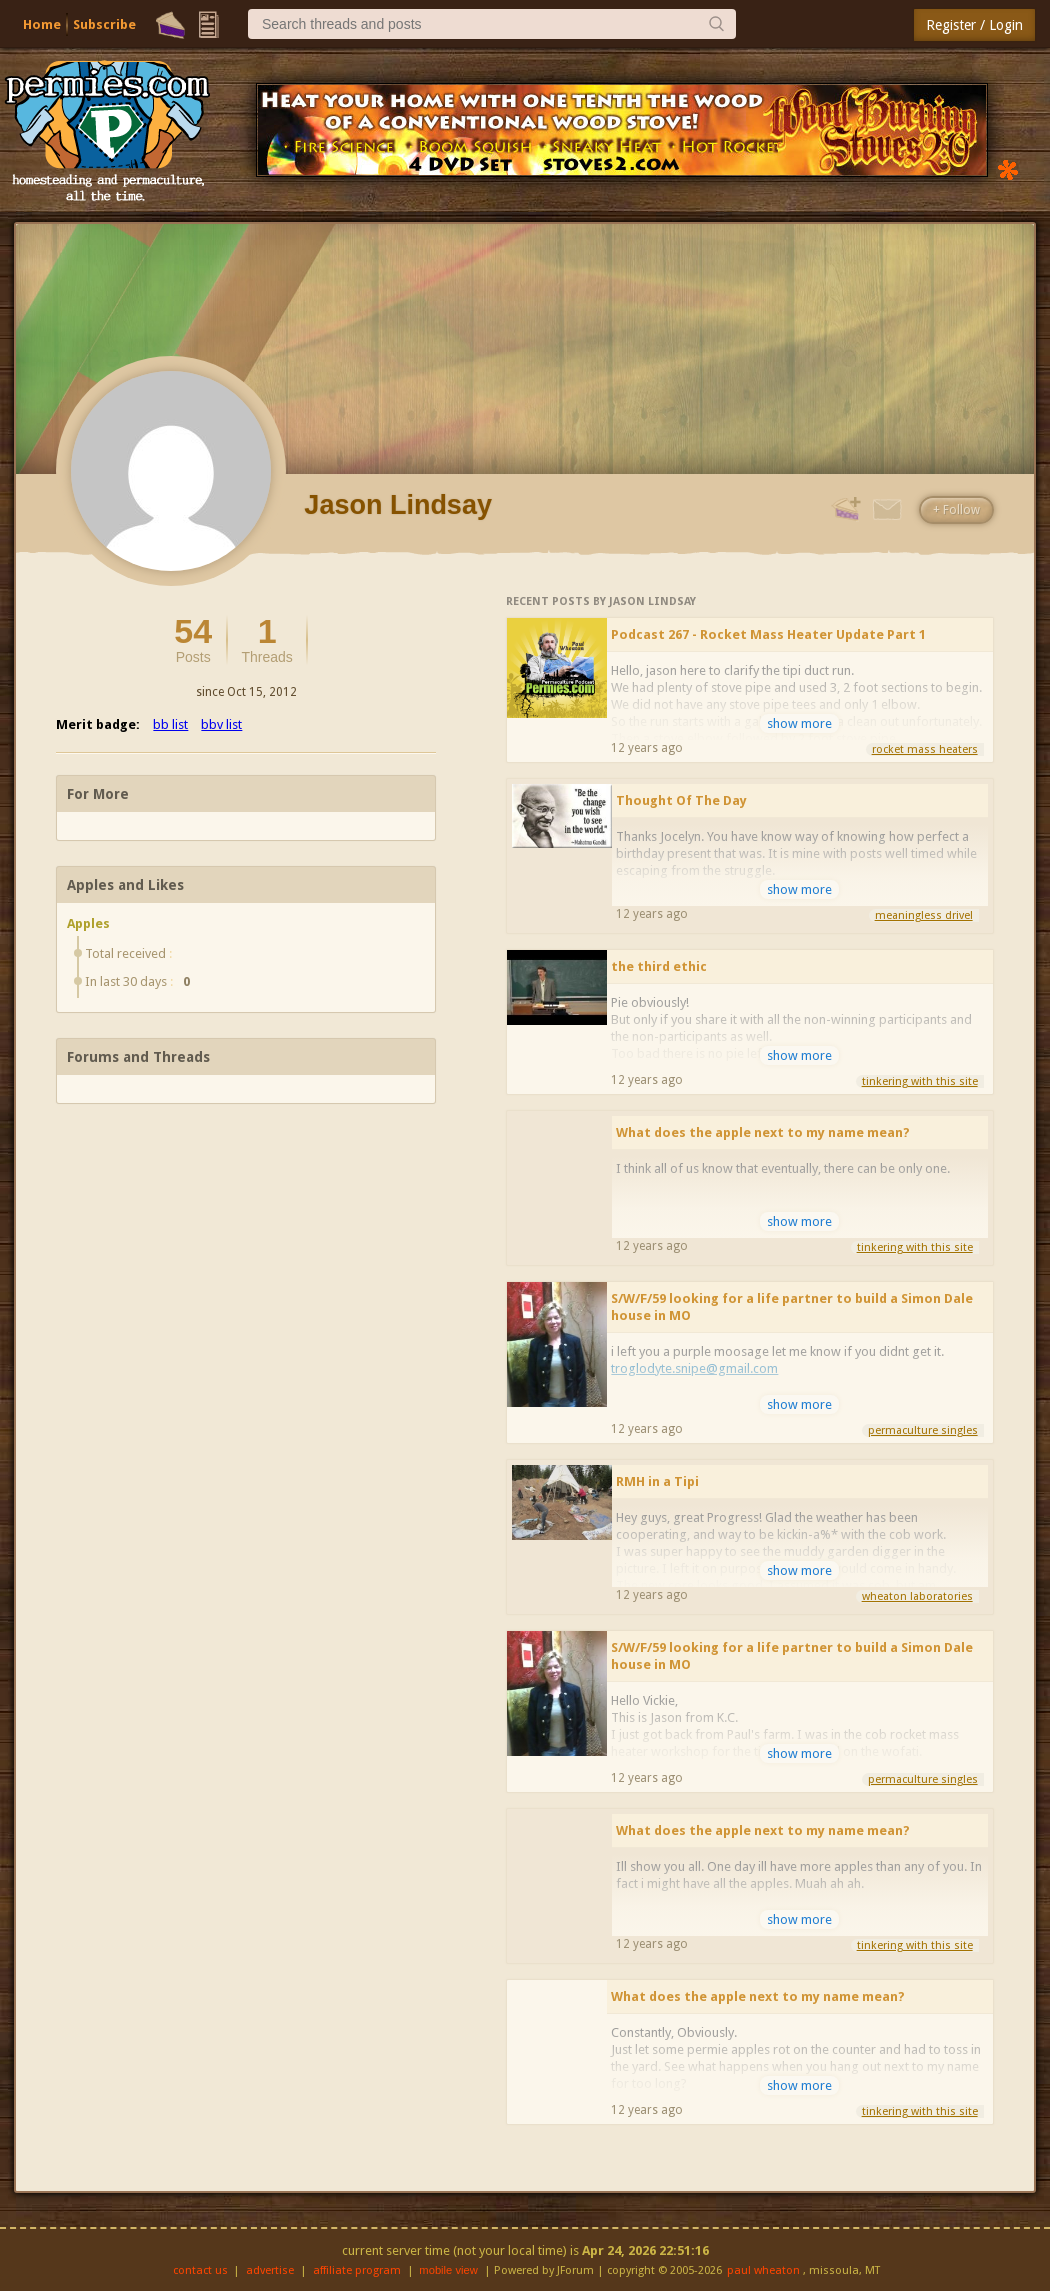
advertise (270, 2270)
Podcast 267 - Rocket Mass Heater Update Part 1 (768, 634)
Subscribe (104, 24)
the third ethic (659, 966)
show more (799, 723)
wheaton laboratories (917, 1596)
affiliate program (357, 2270)
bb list (170, 724)
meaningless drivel (924, 915)
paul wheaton (763, 2270)
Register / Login (974, 25)
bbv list (221, 724)
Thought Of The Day (681, 800)
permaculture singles (923, 1430)
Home (42, 24)
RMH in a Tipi (657, 1481)
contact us (200, 2270)
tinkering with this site (920, 1081)
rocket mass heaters (925, 749)
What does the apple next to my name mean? (763, 1132)
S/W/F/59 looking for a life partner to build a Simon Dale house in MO (792, 1307)
